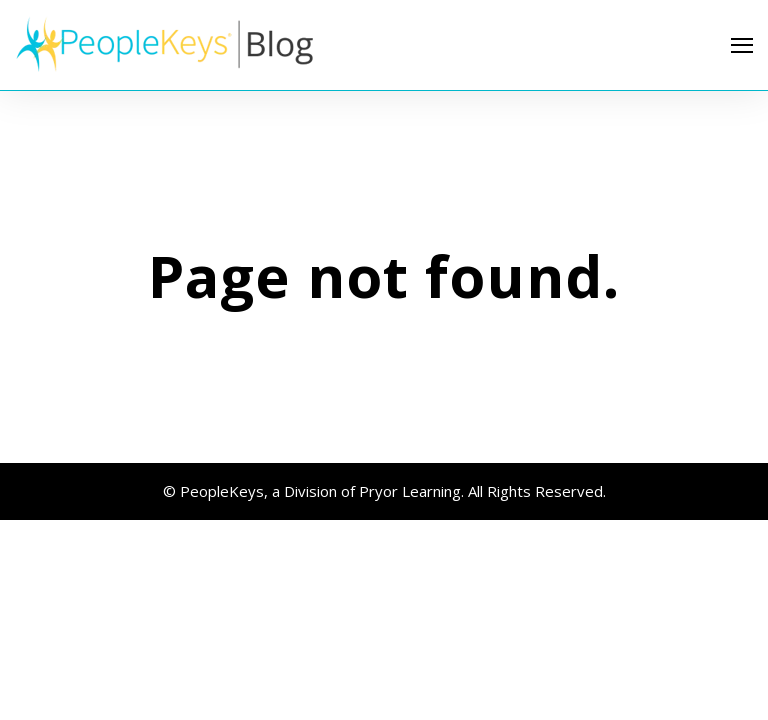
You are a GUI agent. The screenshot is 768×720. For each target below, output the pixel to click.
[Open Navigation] (742, 45)
